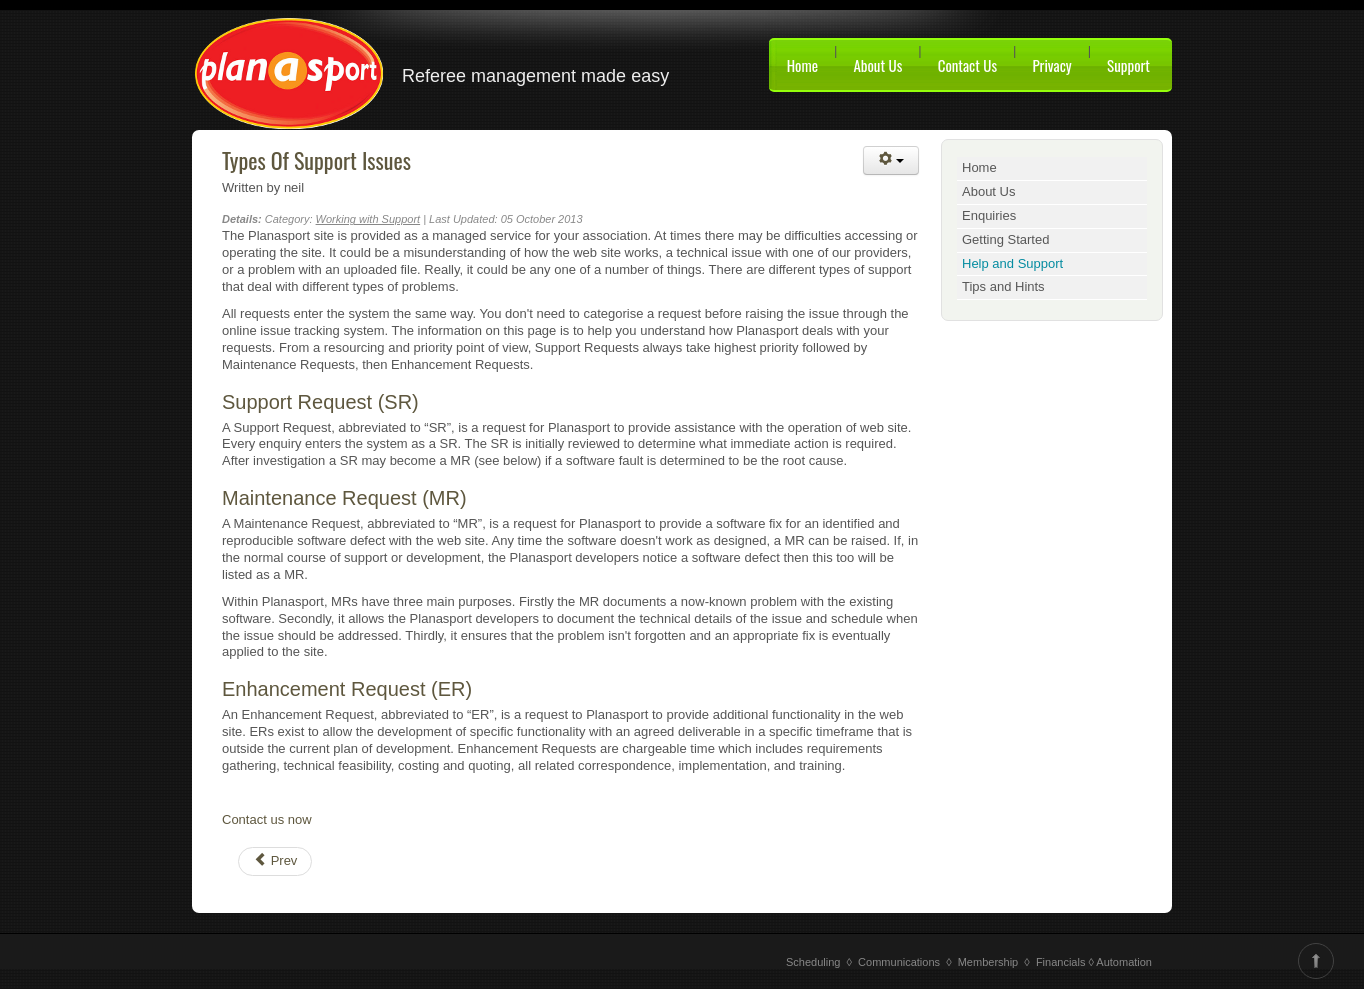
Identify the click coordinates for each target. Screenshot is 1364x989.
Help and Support (1012, 263)
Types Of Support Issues (316, 160)
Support (1128, 65)
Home (802, 65)
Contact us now (267, 819)
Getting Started (1005, 239)
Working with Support (368, 219)
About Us (877, 65)
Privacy (1051, 65)
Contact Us (967, 65)
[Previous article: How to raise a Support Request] (275, 861)
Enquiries (989, 215)
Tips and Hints (1003, 286)
